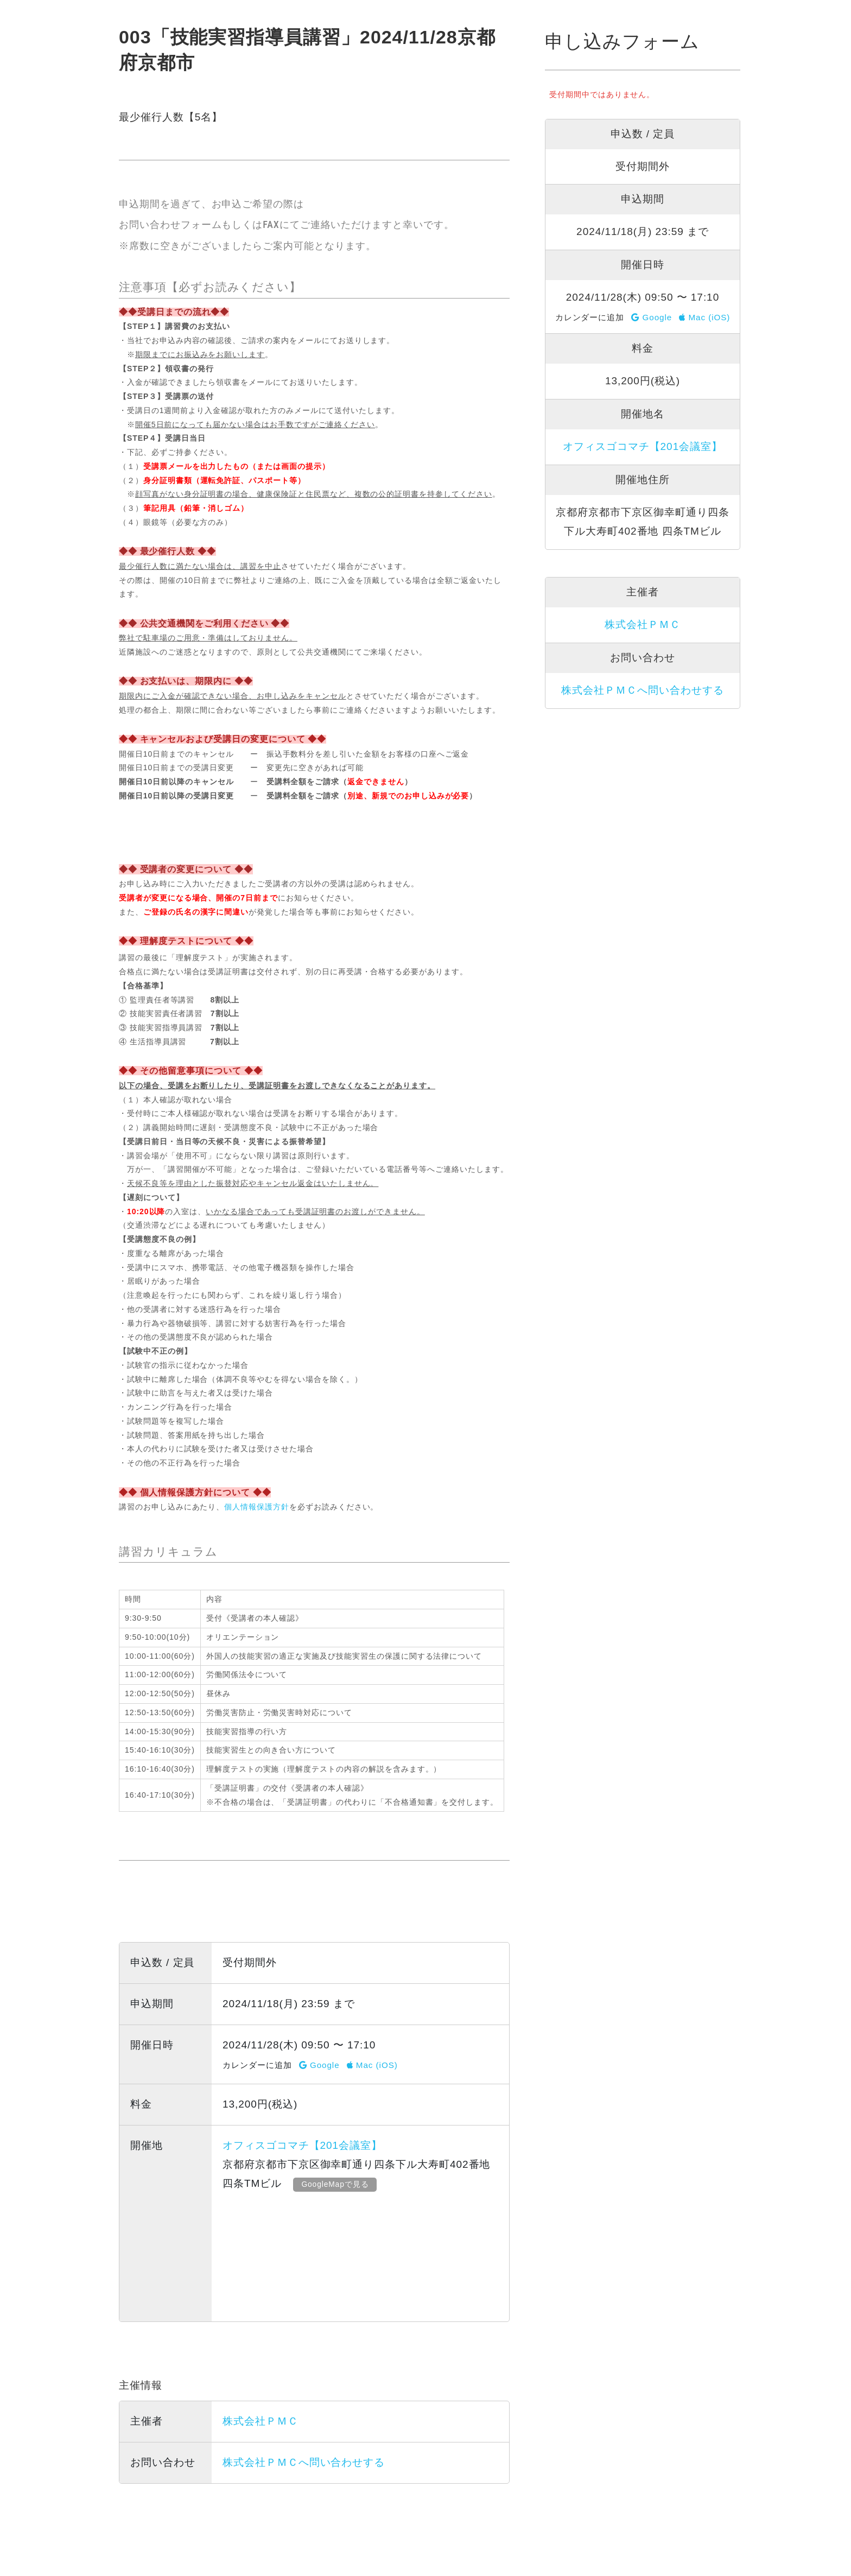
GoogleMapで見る (337, 2183)
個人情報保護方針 (256, 1506)
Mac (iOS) (372, 2065)
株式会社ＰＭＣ (261, 2421)
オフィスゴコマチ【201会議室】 (302, 2145)
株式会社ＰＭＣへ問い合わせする (304, 2462)
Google (319, 2065)
